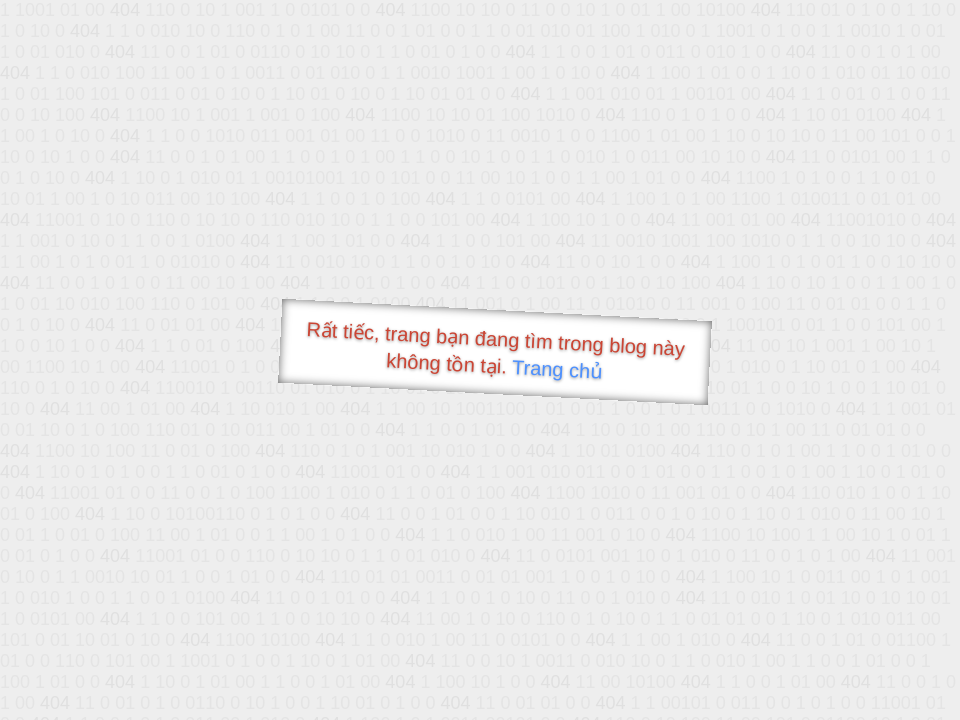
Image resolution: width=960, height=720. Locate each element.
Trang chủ (557, 369)
